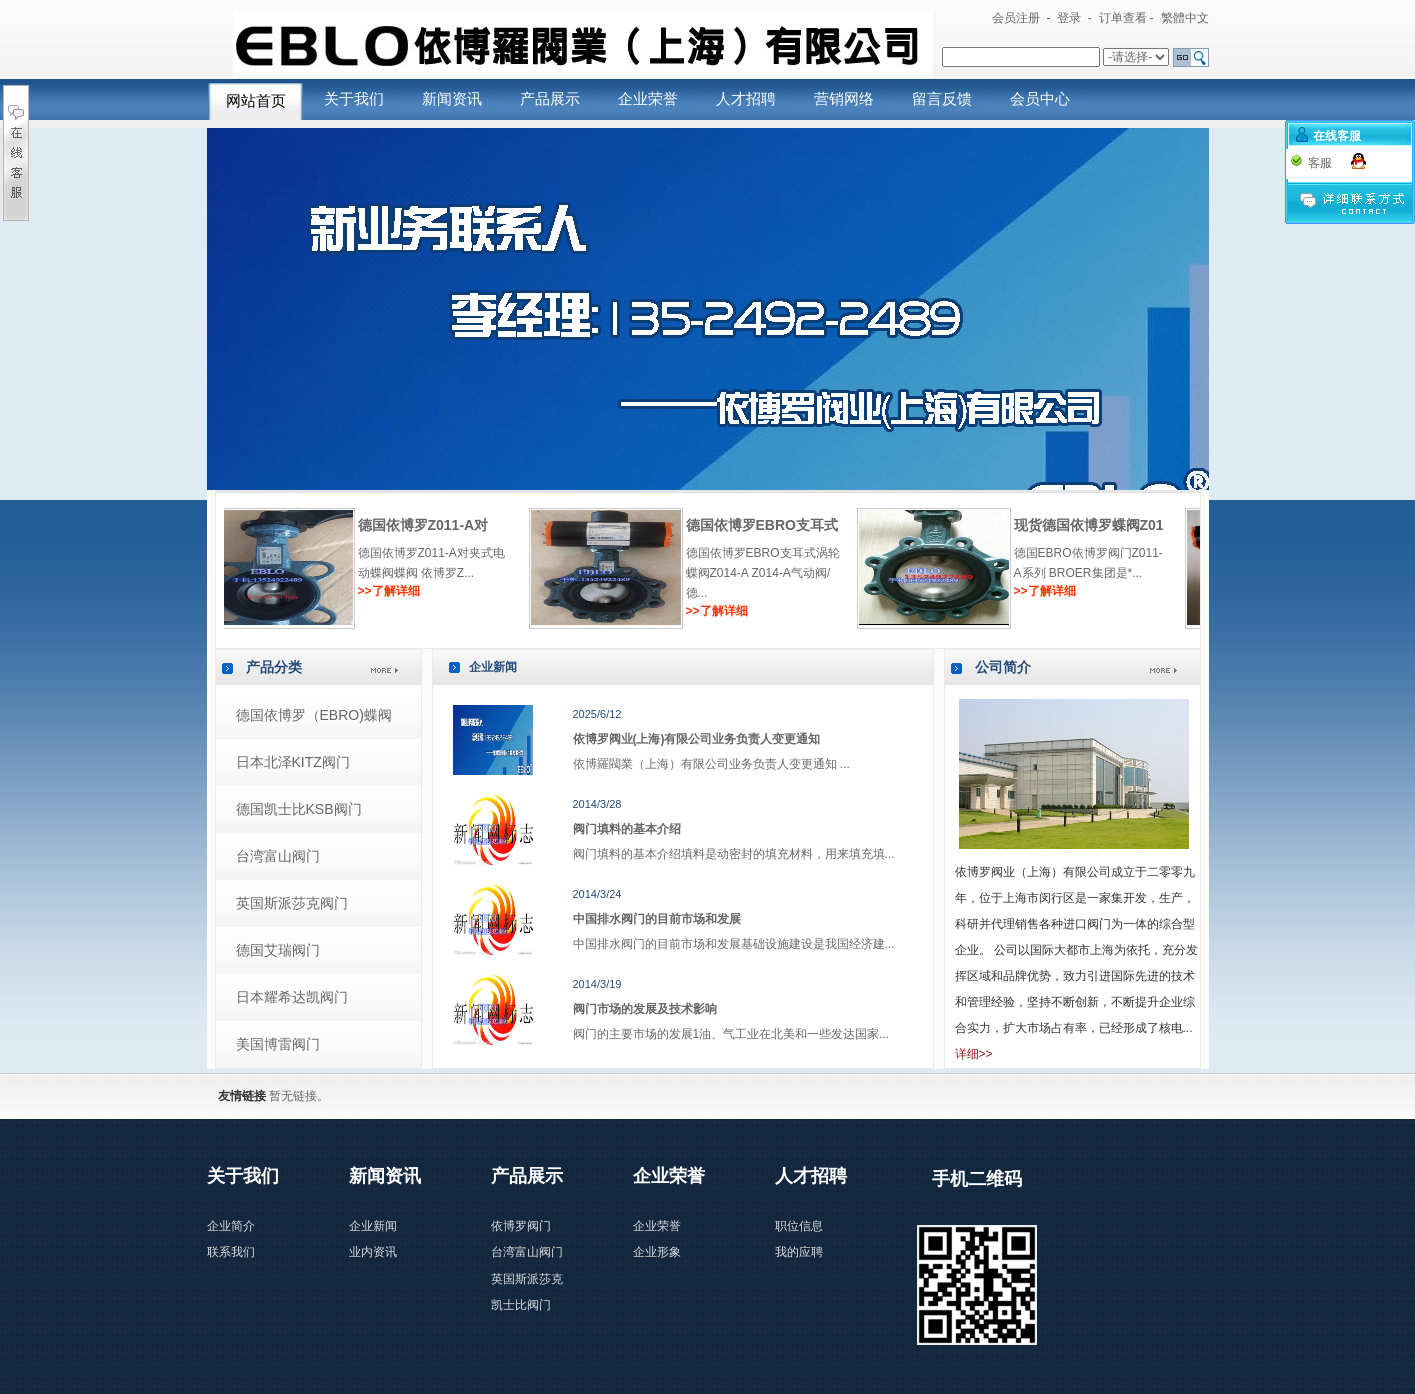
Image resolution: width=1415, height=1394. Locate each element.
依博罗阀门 (521, 1226)
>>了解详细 (415, 591)
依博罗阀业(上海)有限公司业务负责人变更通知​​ (697, 739)
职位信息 (799, 1226)
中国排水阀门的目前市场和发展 (657, 919)
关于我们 (354, 99)
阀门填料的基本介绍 (627, 829)
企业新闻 (493, 667)
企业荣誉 (648, 99)
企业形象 (657, 1252)
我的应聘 (799, 1252)
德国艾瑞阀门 (278, 950)
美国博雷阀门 (278, 1044)
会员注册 (1016, 18)
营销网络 (844, 99)
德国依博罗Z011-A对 (777, 525)
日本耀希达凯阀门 (292, 997)
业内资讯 (373, 1252)
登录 (1069, 18)
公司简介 (1003, 667)
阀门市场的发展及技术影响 (645, 1009)
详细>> (974, 1054)
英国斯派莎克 (527, 1279)
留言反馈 (942, 99)
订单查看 (1123, 18)
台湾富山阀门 (278, 856)
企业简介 (231, 1226)
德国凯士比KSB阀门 (299, 809)
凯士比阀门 (521, 1305)
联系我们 (231, 1252)
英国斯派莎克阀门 (292, 903)
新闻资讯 (452, 99)
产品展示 (550, 99)
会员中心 (1040, 99)
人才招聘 (746, 99)
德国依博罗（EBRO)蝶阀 (314, 715)
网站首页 (256, 101)
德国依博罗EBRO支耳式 (1116, 525)
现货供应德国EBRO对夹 (460, 525)
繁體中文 (1185, 18)
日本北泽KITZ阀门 (293, 762)
